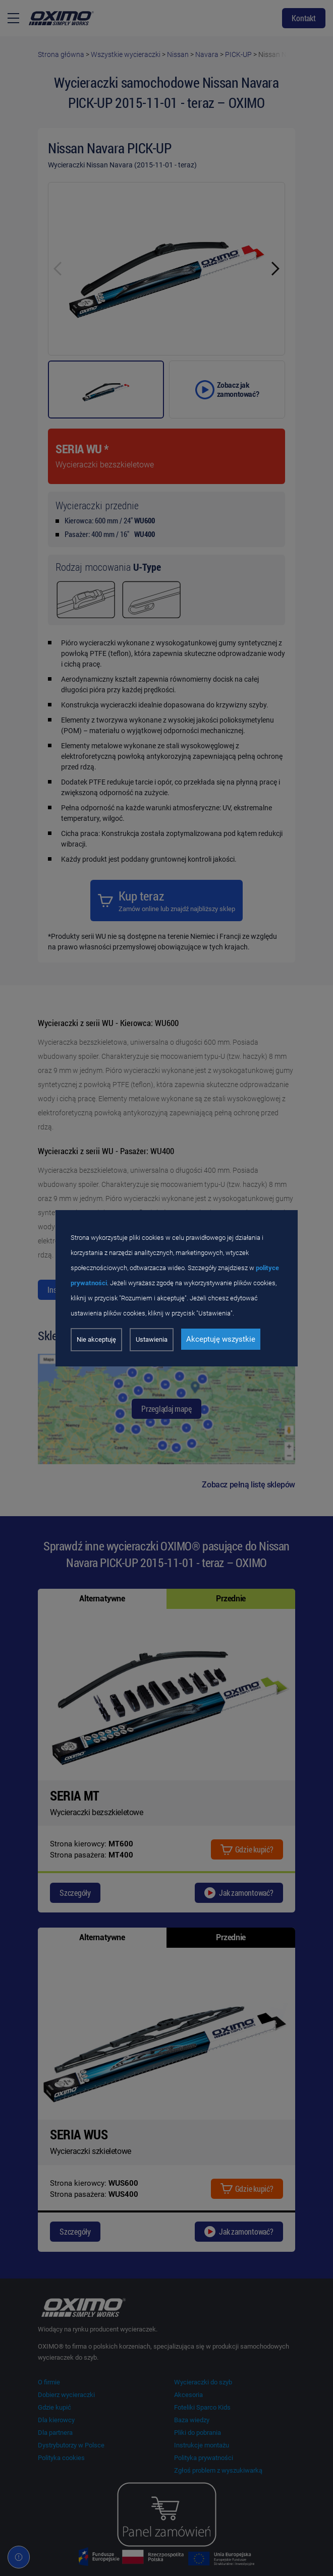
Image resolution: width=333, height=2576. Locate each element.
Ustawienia (152, 1339)
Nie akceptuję (96, 1339)
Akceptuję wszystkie (220, 1339)
